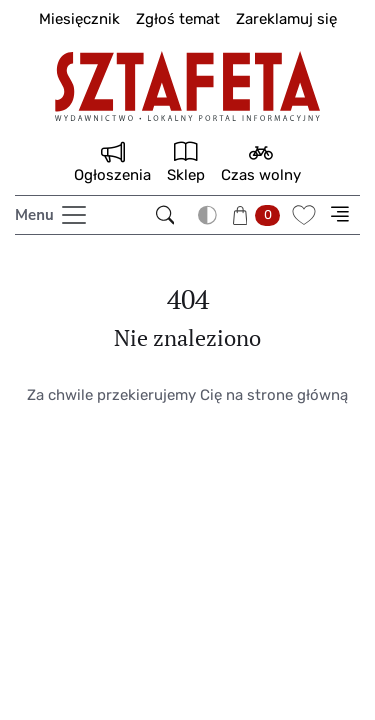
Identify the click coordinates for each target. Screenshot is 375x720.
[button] (258, 214)
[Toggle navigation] (52, 215)
